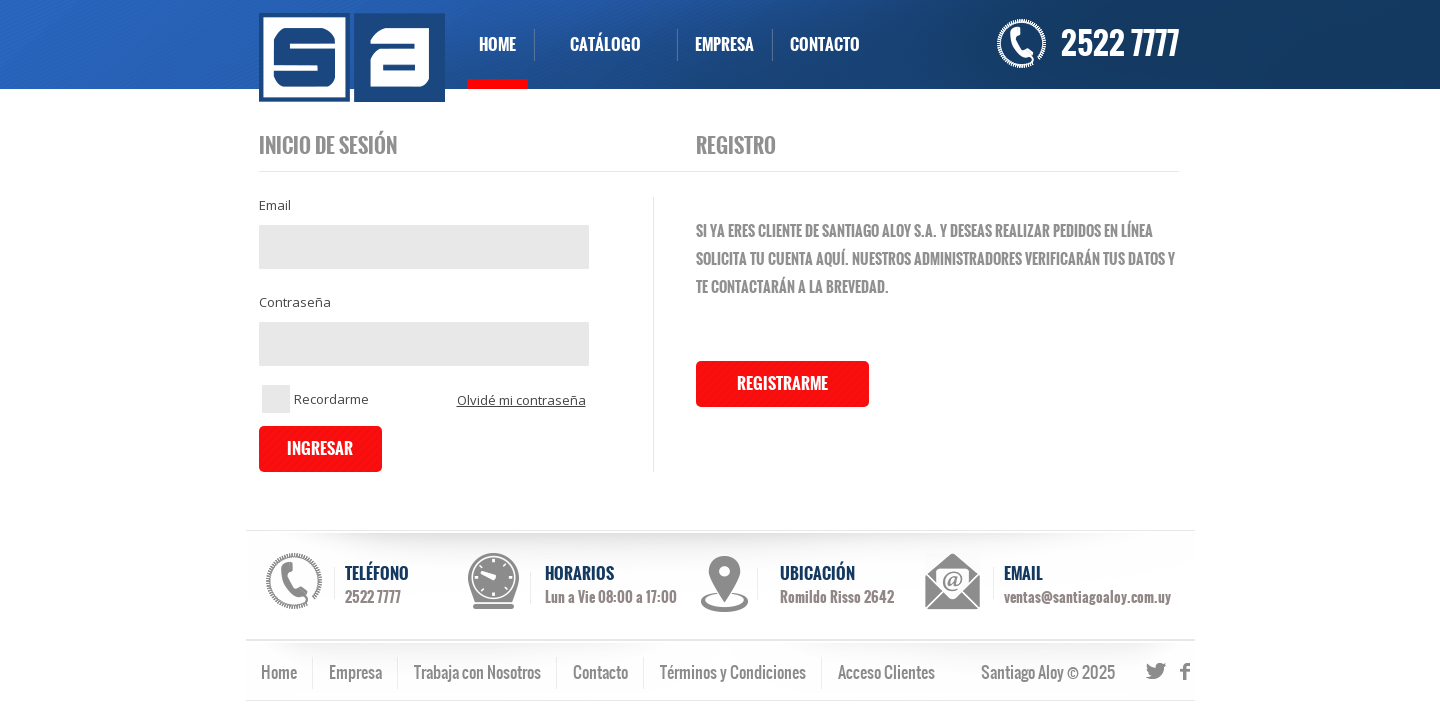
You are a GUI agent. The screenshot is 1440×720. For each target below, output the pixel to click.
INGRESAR (320, 448)
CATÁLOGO (605, 44)
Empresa (355, 672)
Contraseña (295, 302)
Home (279, 672)
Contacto (600, 672)
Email (275, 205)
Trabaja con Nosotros (477, 672)
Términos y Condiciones (733, 672)
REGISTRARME (782, 383)
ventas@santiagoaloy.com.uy (1087, 597)
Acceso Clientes (886, 672)
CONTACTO (825, 44)
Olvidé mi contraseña (521, 400)
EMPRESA (724, 44)
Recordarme (315, 399)
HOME (497, 44)
